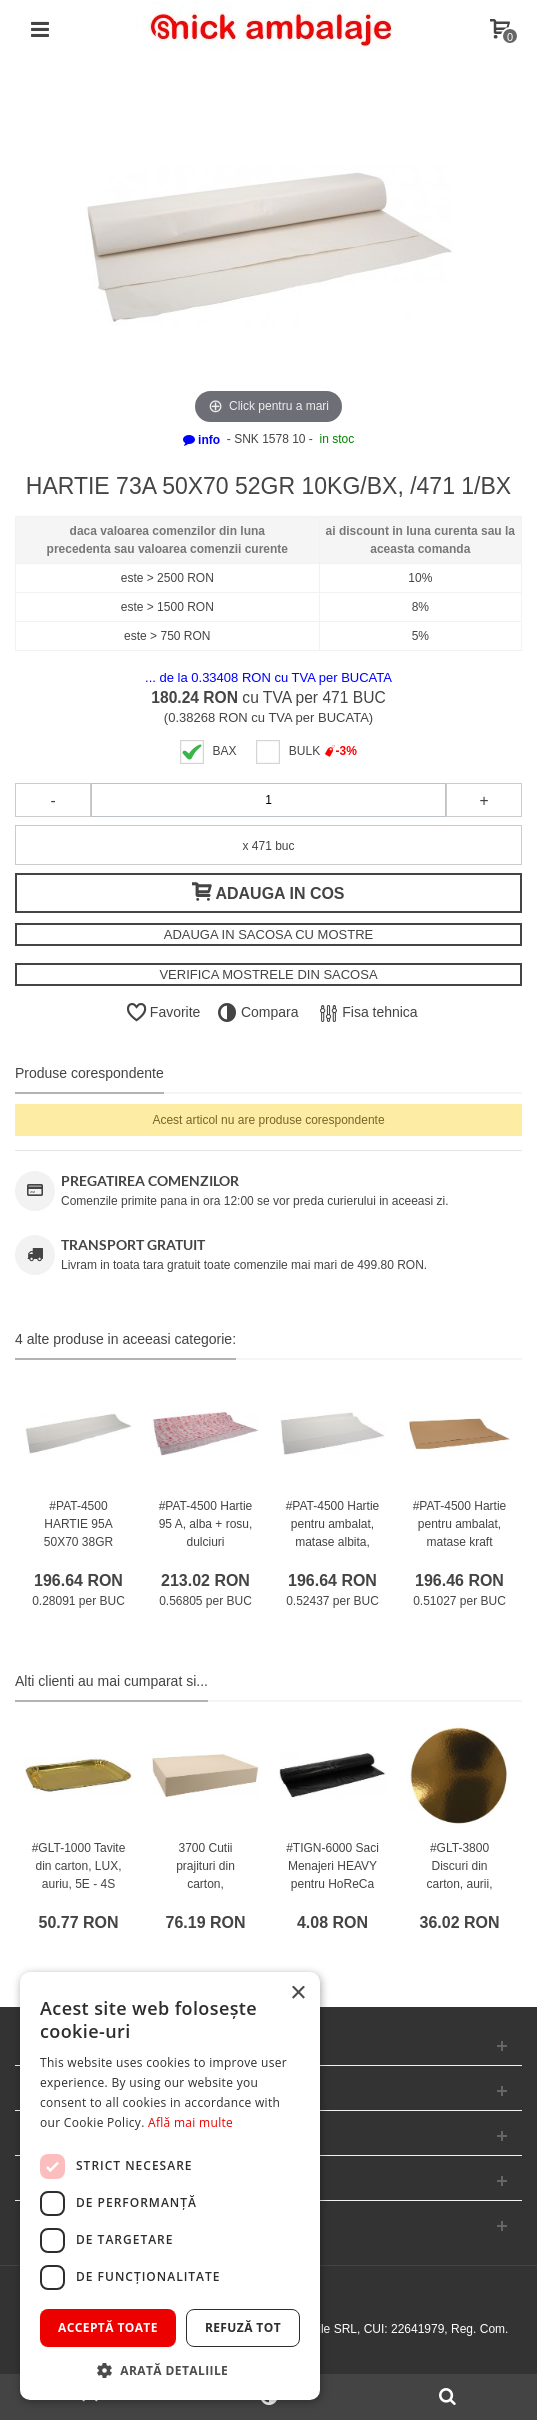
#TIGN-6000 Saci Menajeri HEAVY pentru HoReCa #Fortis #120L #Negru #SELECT (332, 1893)
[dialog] (170, 2186)
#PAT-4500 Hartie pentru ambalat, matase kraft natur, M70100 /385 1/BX (460, 1542)
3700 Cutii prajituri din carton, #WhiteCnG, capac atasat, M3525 (205, 1893)
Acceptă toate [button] (108, 2327)
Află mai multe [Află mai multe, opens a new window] (190, 2122)
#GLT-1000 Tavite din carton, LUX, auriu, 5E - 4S (79, 1866)
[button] (170, 2370)
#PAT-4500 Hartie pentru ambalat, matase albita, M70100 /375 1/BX (333, 1542)
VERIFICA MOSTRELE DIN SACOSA (268, 974)
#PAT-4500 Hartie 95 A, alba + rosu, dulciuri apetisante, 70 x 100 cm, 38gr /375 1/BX (206, 1551)
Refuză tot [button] (243, 2327)
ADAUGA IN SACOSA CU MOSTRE (269, 934)
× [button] (297, 1993)
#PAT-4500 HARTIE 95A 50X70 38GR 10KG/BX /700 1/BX (78, 1542)
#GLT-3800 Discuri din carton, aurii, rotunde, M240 (459, 1875)
